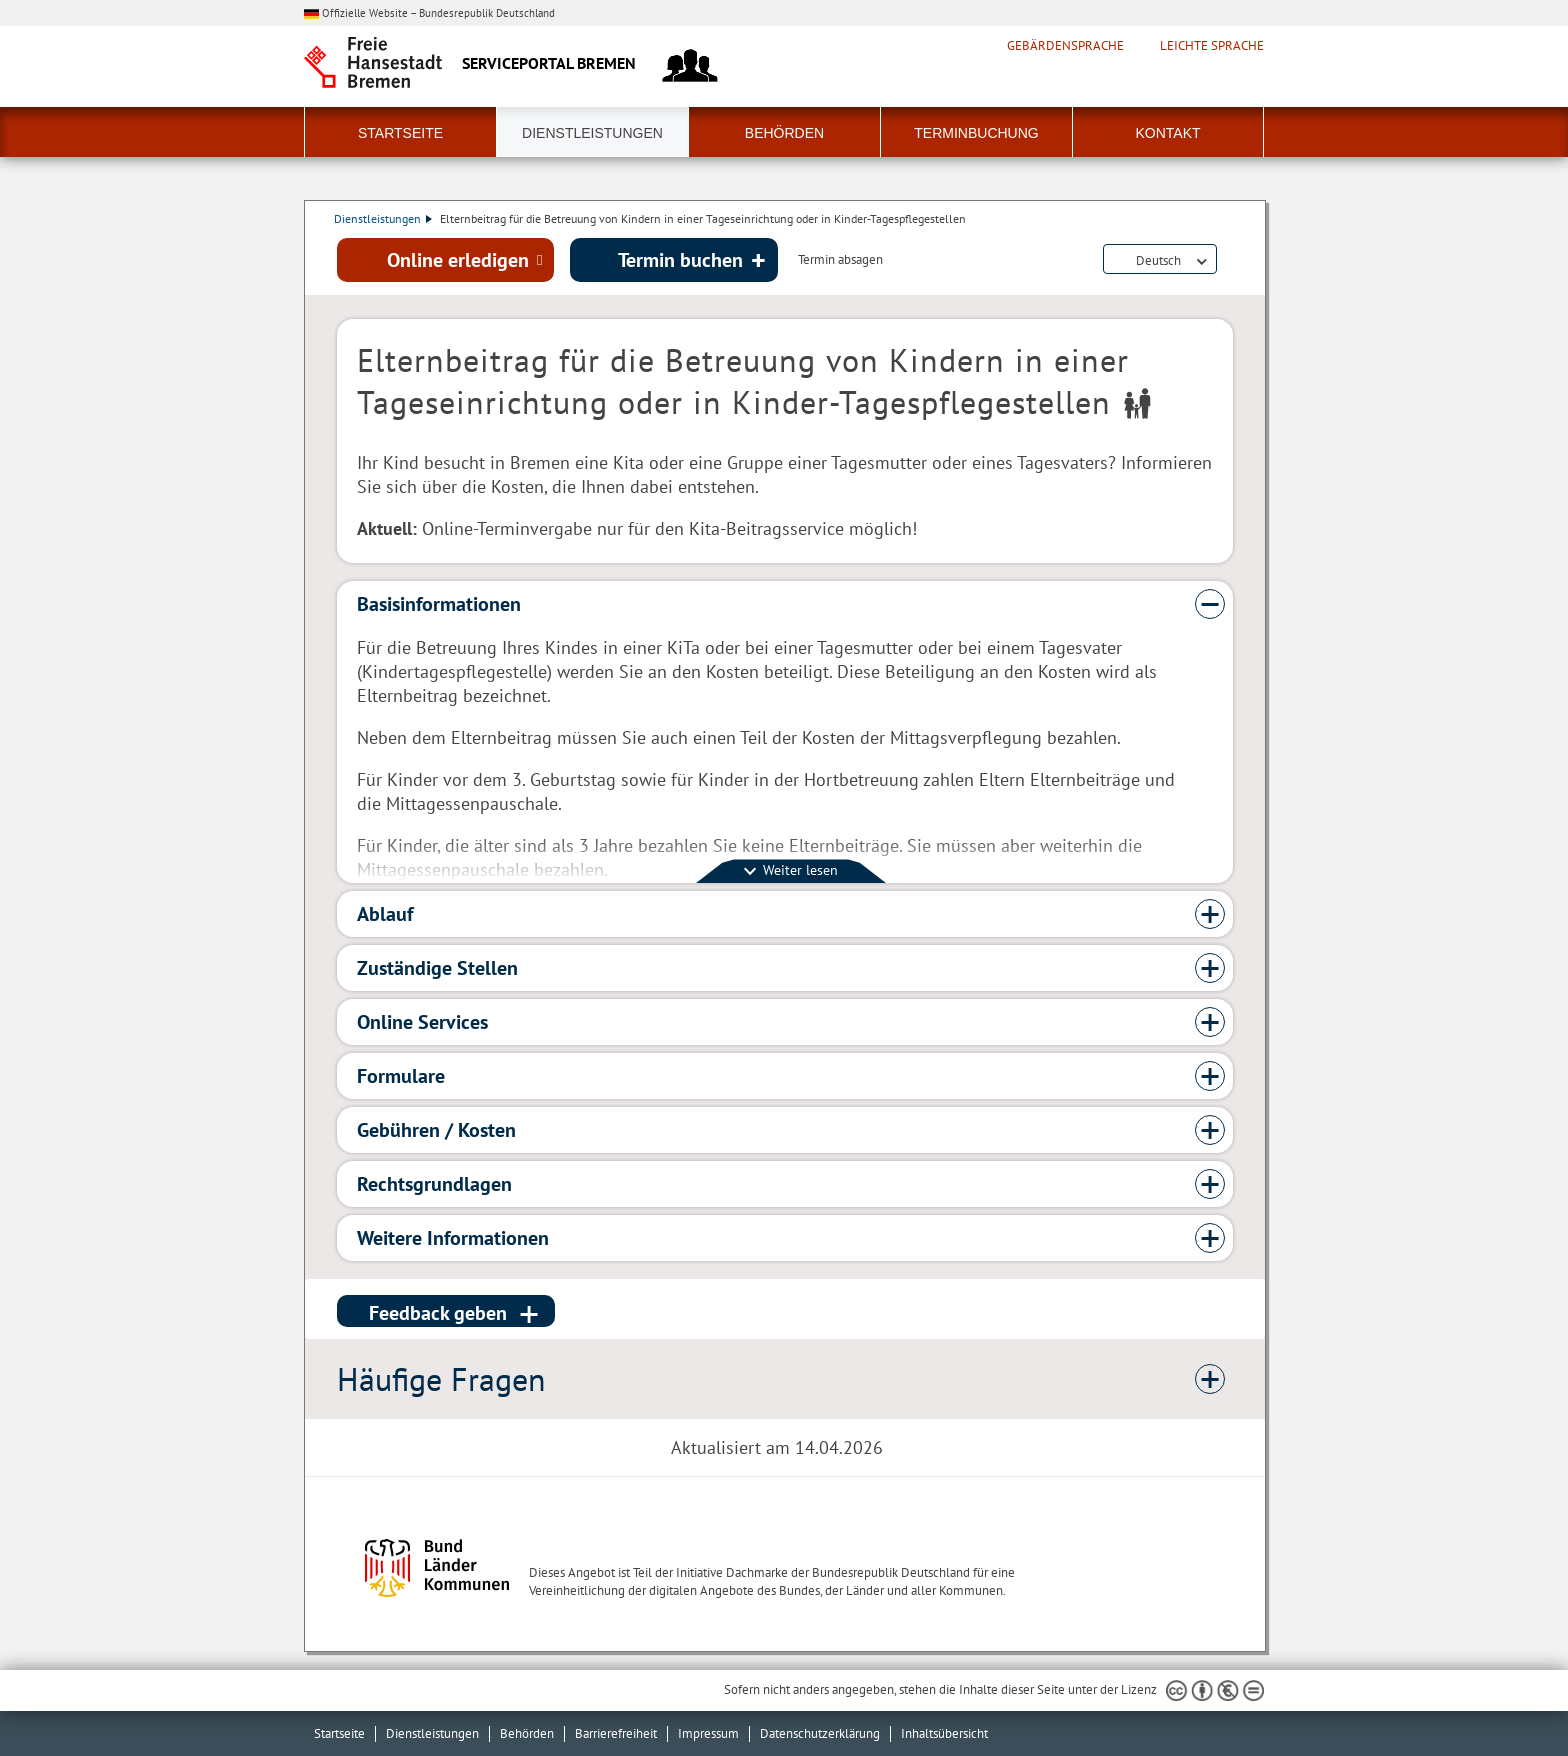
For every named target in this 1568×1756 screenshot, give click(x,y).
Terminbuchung (976, 133)
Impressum (708, 1733)
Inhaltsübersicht (944, 1733)
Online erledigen (458, 261)
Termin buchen (680, 261)
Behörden (784, 133)
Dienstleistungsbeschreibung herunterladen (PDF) (1229, 262)
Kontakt (1167, 133)
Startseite (400, 133)
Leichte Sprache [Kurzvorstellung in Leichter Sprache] (1212, 46)
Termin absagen (840, 262)
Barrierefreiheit (616, 1733)
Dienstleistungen (592, 133)
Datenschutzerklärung (820, 1733)
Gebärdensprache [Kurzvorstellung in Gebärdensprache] (1065, 46)
